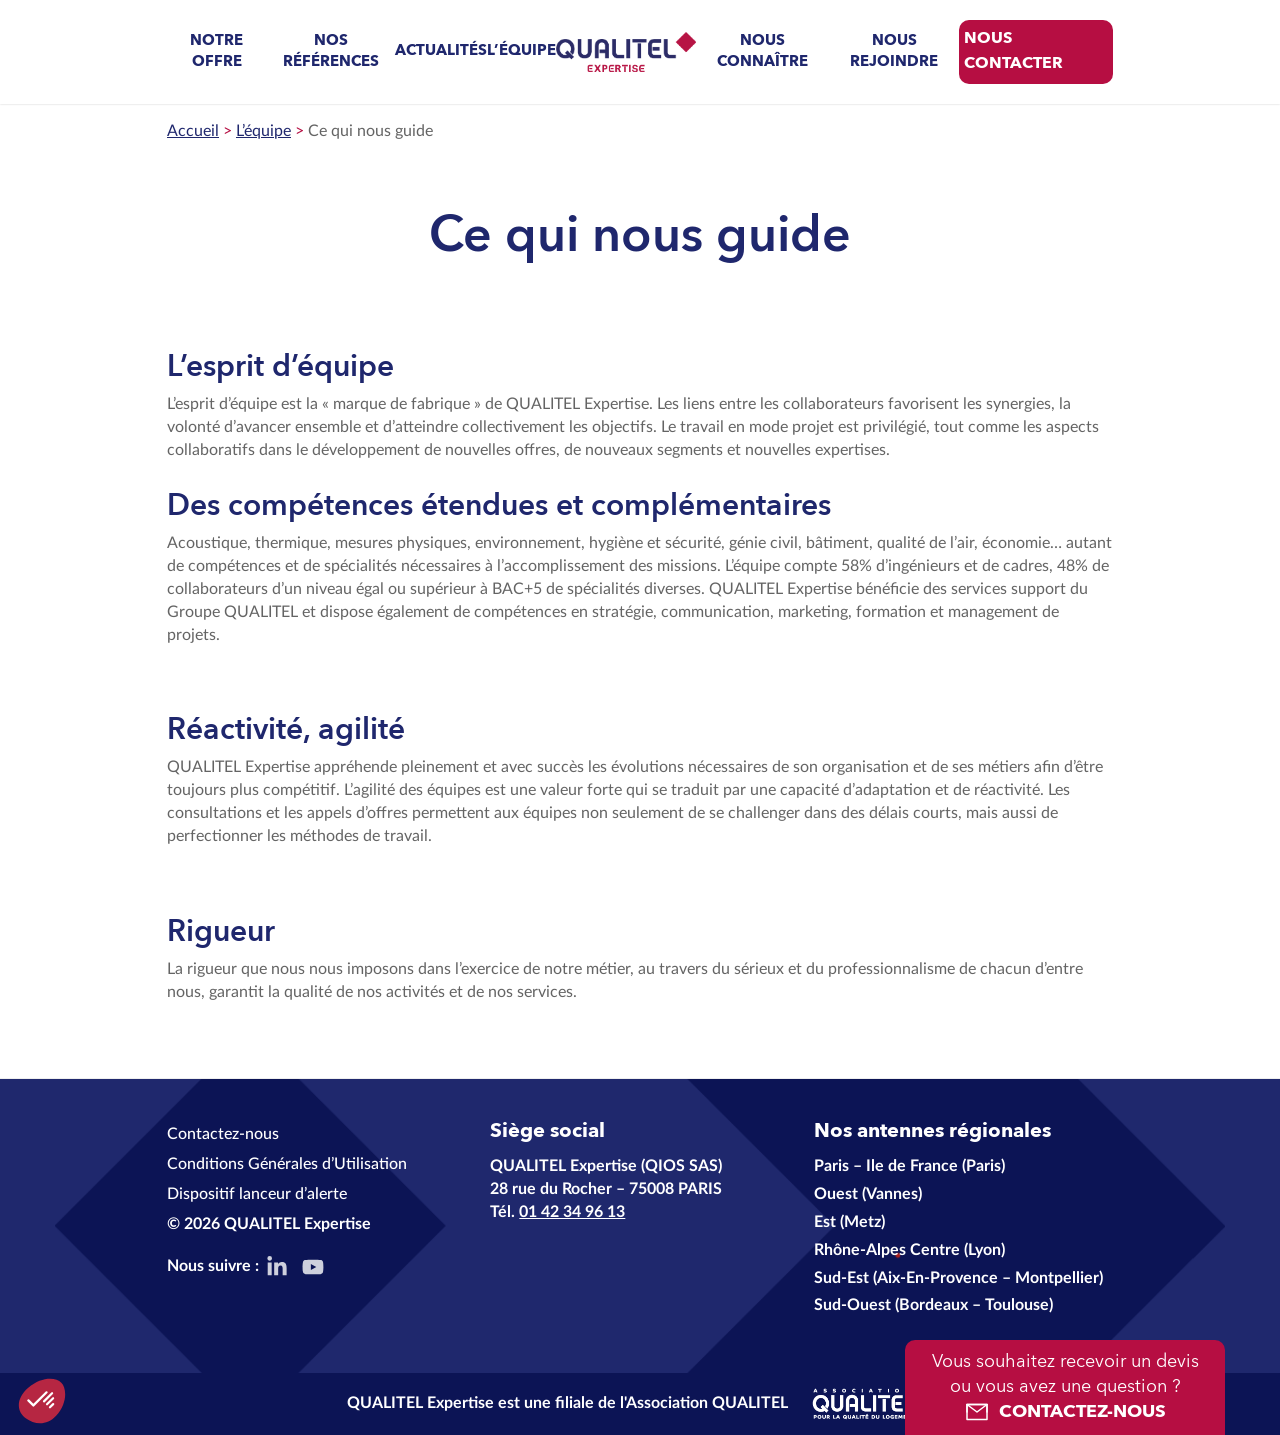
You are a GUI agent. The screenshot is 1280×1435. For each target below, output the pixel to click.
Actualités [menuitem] (441, 51)
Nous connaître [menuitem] (762, 52)
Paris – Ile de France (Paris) (909, 1166)
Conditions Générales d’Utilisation (287, 1164)
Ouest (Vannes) (868, 1194)
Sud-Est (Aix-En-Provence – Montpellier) (958, 1278)
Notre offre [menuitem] (216, 52)
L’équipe (263, 131)
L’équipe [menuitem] (521, 51)
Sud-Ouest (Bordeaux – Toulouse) (933, 1305)
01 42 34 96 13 (572, 1212)
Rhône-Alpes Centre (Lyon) (909, 1250)
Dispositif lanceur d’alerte (257, 1194)
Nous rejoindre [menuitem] (894, 52)
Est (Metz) (849, 1222)
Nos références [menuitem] (331, 52)
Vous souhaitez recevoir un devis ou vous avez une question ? (1065, 1389)
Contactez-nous (223, 1134)
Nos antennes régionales (932, 1132)
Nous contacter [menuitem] (1013, 51)
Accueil (193, 131)
